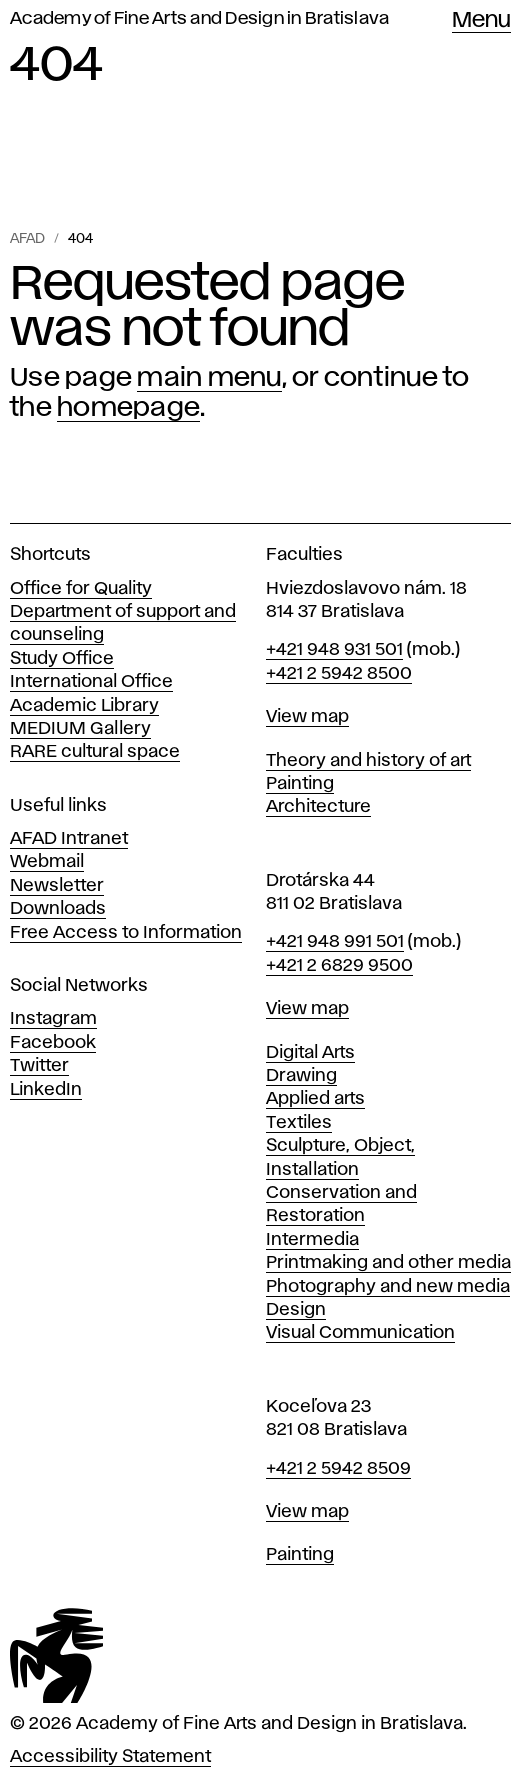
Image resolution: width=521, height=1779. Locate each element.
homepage (128, 408)
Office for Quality (81, 589)
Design (296, 1310)
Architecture (318, 807)
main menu (209, 378)
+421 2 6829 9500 (339, 966)
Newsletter (57, 886)
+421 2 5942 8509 (338, 1469)
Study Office (62, 659)
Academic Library (84, 706)
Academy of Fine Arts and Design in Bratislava (199, 19)
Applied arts (315, 1099)
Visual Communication (360, 1333)
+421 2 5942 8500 (339, 674)
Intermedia (312, 1240)
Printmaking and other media (388, 1263)
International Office (91, 682)
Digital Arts (310, 1053)
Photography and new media (388, 1287)
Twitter (39, 1066)
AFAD (27, 239)
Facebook (53, 1043)
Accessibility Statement (110, 1757)
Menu (481, 21)
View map (307, 717)
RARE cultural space (95, 752)
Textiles (299, 1123)
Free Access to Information (126, 933)
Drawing (301, 1076)
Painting (300, 784)
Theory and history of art (368, 761)
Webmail (47, 862)
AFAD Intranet (69, 839)
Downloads (58, 909)
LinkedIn (46, 1090)
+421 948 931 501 (334, 650)
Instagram (53, 1019)
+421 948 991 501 (335, 942)
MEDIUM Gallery (80, 729)
